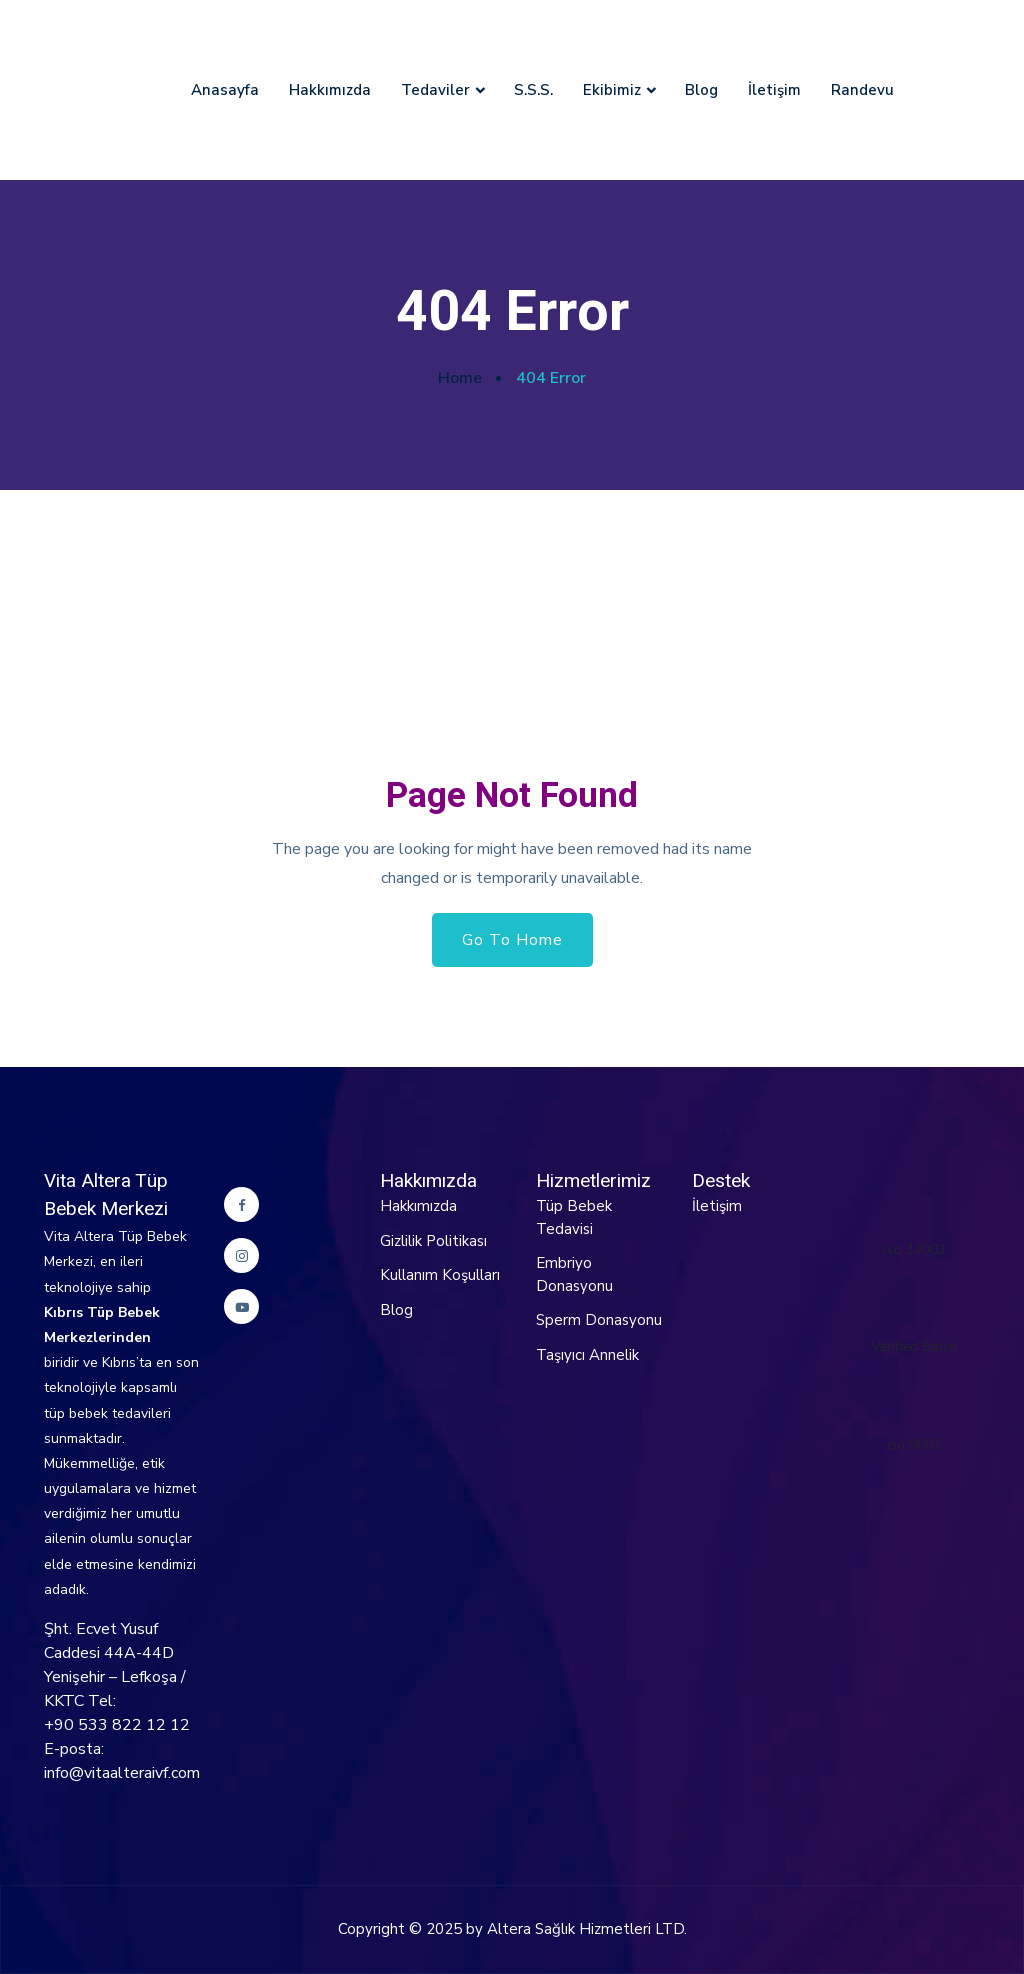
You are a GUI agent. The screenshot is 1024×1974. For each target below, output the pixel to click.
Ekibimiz (612, 90)
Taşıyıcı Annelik (587, 1355)
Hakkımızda (330, 90)
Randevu (862, 90)
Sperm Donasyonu (599, 1320)
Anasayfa (225, 90)
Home (460, 378)
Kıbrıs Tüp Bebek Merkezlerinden (102, 1325)
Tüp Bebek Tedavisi (574, 1217)
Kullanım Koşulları (440, 1275)
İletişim (774, 90)
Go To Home (512, 940)
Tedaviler (435, 90)
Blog (701, 90)
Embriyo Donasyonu (574, 1274)
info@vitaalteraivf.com (122, 1773)
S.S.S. (533, 90)
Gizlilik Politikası (433, 1241)
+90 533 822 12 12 (117, 1725)
